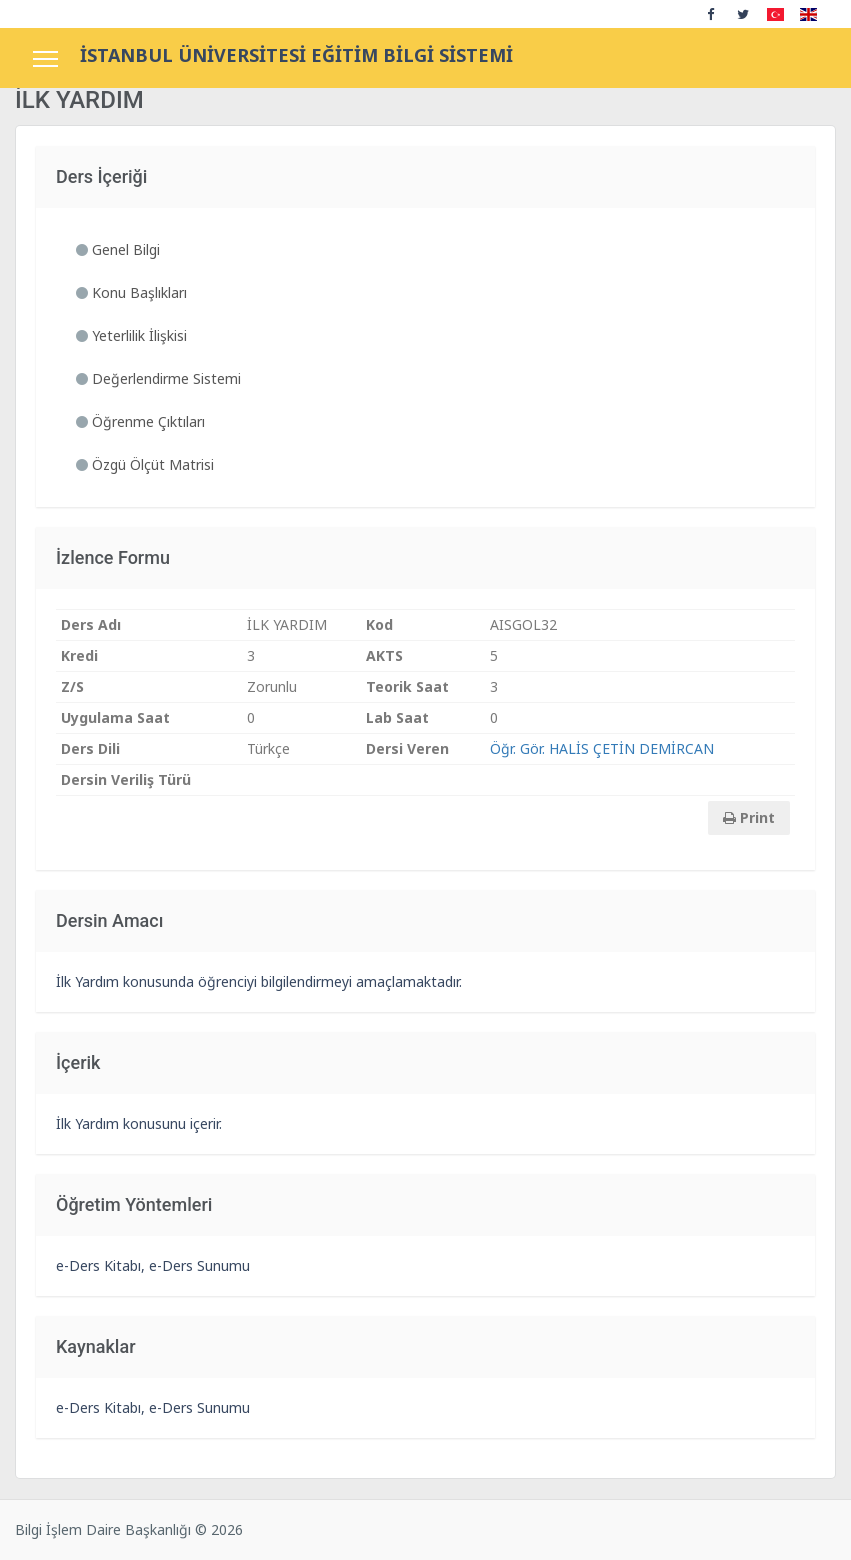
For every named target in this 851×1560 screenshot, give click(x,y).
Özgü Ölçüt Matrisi (145, 464)
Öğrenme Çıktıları (140, 421)
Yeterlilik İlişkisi (131, 335)
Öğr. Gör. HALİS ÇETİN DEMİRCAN (602, 748)
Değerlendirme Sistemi (158, 378)
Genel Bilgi (118, 249)
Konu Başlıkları (131, 292)
